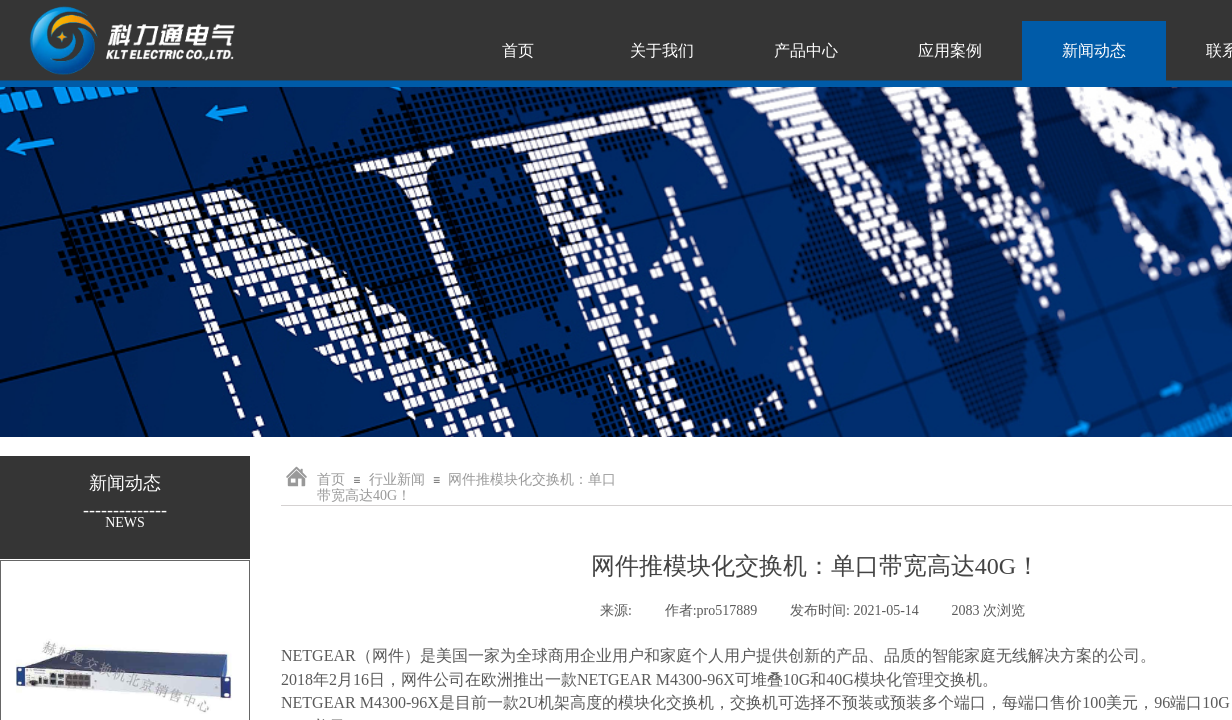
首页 (331, 479)
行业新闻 (397, 479)
